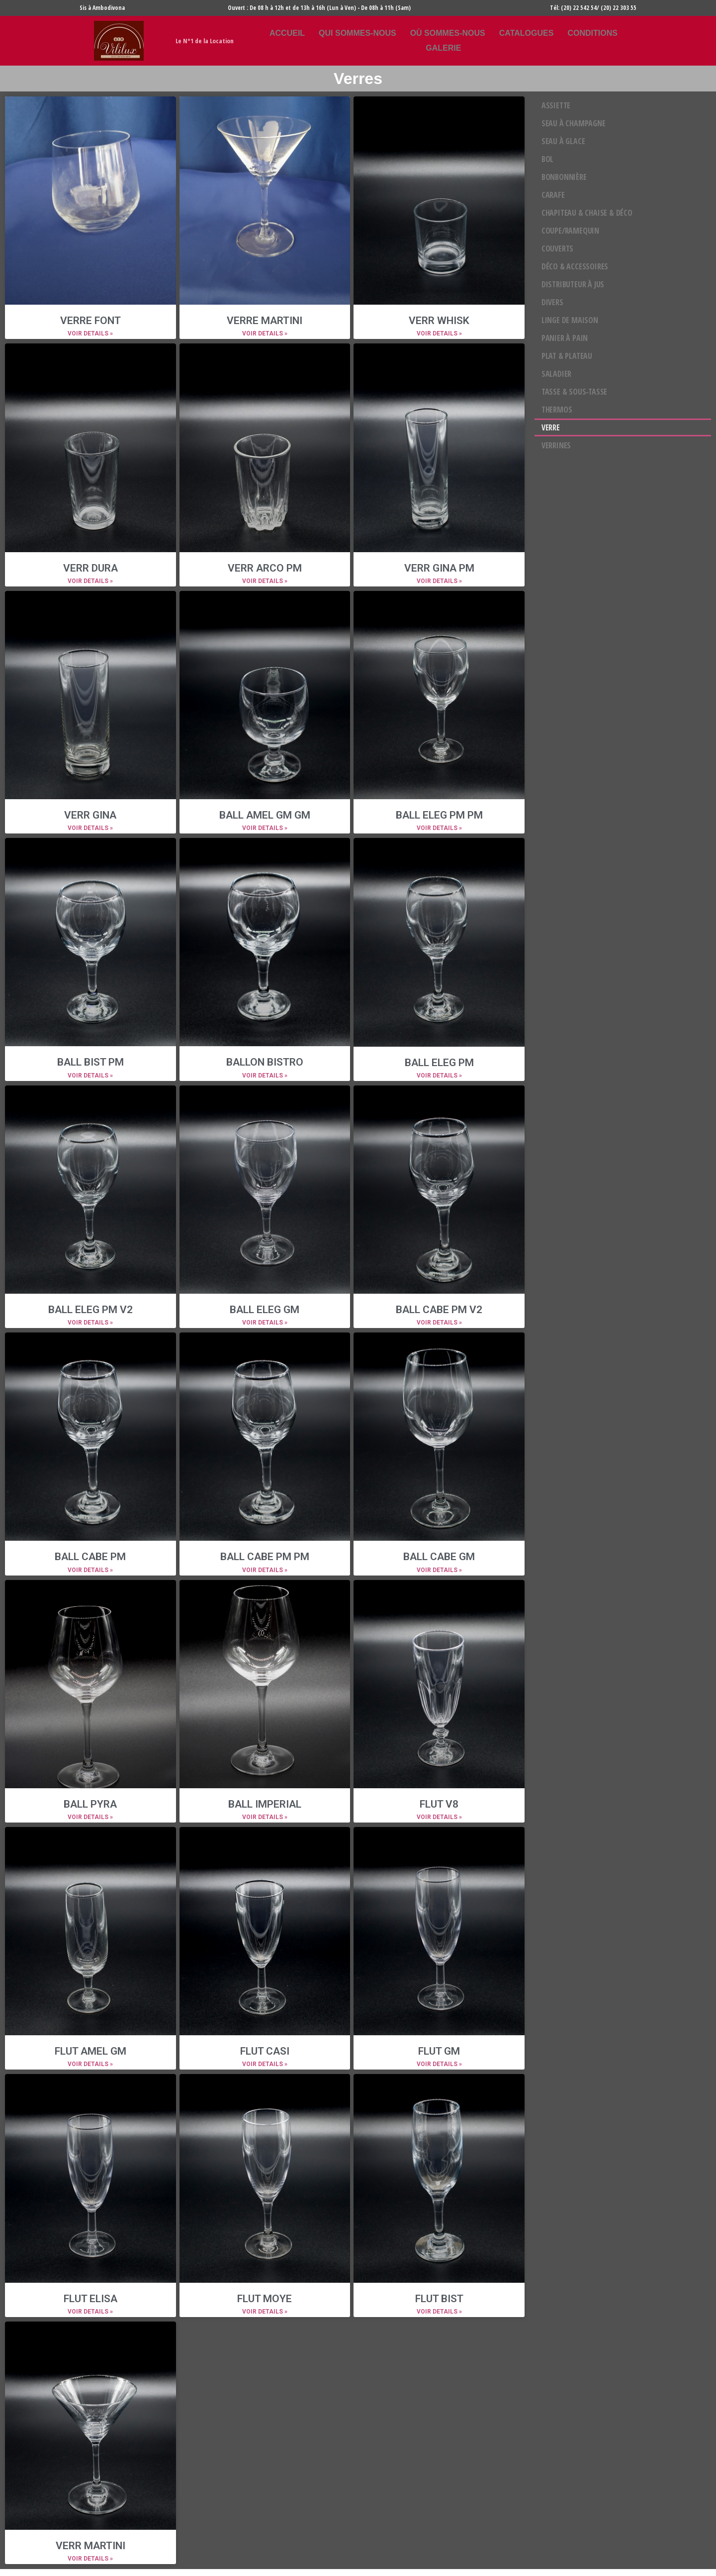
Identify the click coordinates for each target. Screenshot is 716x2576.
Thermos (556, 409)
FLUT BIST (439, 2299)
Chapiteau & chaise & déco (586, 212)
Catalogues (526, 33)
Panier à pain (564, 337)
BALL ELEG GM (264, 1310)
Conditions (592, 33)
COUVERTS (557, 248)
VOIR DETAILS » (90, 333)
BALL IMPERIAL (264, 1804)
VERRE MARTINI (264, 321)
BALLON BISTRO (264, 1062)
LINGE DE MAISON (569, 320)
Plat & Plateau (566, 355)
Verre (550, 427)
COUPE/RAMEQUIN (570, 230)
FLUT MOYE (264, 2299)
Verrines (556, 445)
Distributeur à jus (572, 284)
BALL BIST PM (90, 1062)
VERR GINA (90, 815)
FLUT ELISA (90, 2299)
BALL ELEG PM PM (439, 815)
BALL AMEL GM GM (264, 815)
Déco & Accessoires (574, 266)
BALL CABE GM (439, 1557)
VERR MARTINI (90, 2546)
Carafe (553, 194)
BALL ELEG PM (439, 1063)
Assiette (555, 105)
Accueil (287, 33)
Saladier (556, 373)
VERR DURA (90, 568)
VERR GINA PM (439, 568)
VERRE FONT (90, 321)
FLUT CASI (264, 2051)
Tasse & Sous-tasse (574, 391)
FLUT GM (439, 2051)
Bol (547, 159)
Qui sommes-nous (357, 33)
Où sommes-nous (447, 33)
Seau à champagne (573, 123)
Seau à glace (563, 141)
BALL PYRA (90, 1804)
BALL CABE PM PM (264, 1557)
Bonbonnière (564, 176)
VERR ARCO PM (265, 568)
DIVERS (552, 302)
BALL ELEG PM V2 (90, 1310)
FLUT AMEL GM (90, 2051)
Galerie (443, 48)
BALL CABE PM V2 (439, 1310)
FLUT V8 (439, 1804)
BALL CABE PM (90, 1557)
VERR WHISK (439, 321)
